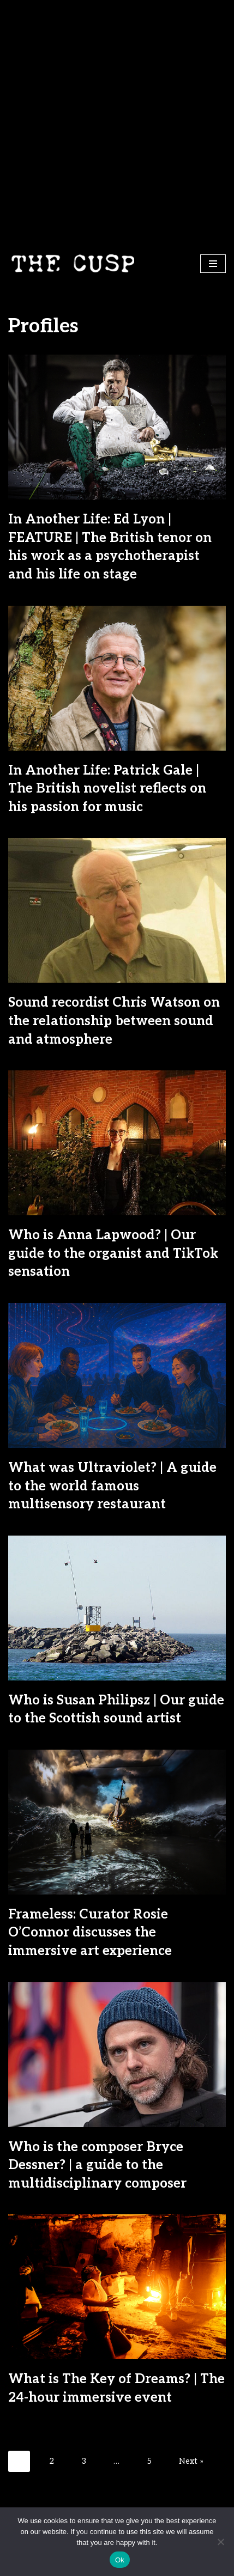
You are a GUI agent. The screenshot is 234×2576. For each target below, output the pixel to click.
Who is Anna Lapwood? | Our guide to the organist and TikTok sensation (113, 1253)
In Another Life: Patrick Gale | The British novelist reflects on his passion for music (107, 789)
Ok (119, 2560)
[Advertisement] (117, 122)
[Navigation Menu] (213, 263)
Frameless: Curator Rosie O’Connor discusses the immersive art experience (90, 1933)
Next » (191, 2461)
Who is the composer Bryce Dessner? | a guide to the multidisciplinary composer (97, 2165)
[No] (220, 2541)
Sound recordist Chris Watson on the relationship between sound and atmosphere (114, 1021)
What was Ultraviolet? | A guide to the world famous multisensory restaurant (112, 1486)
